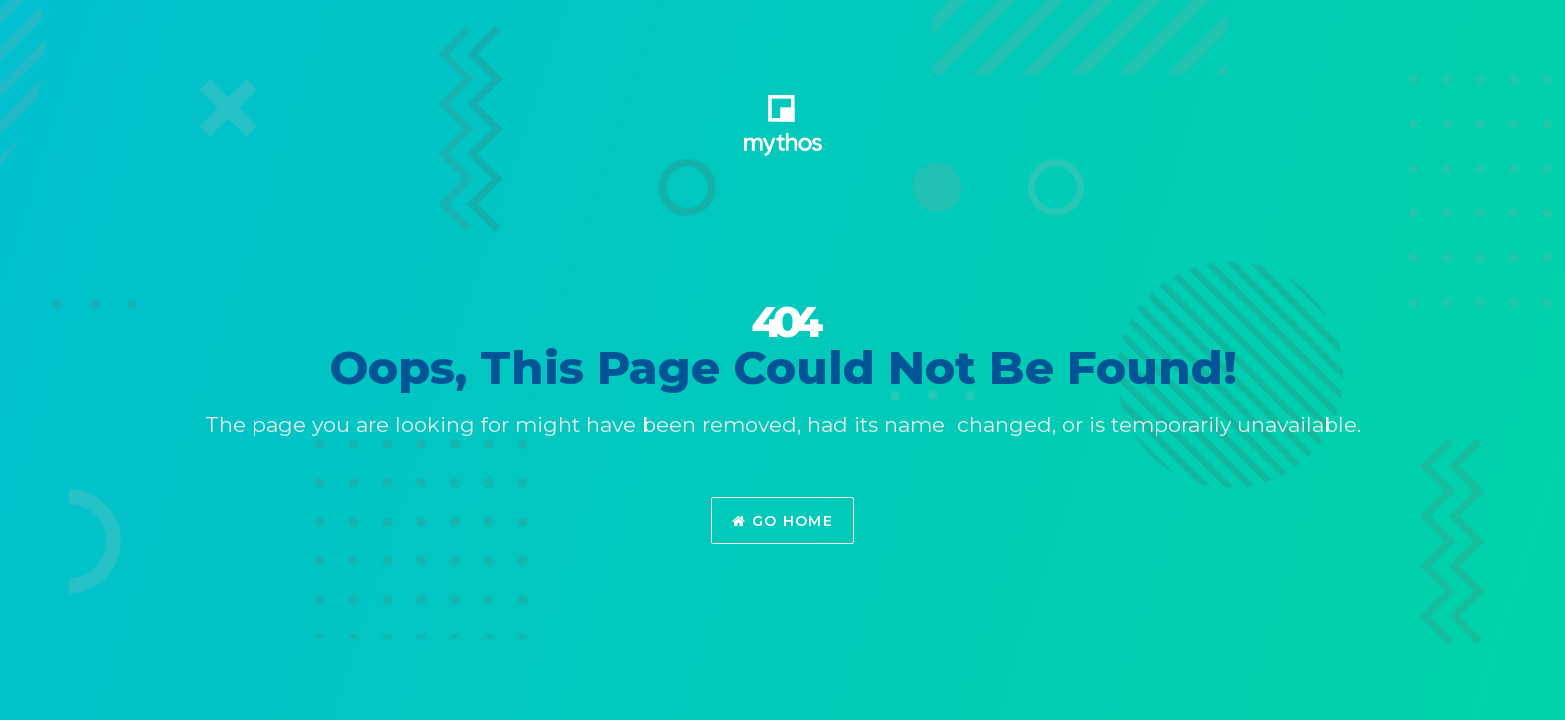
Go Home (782, 521)
